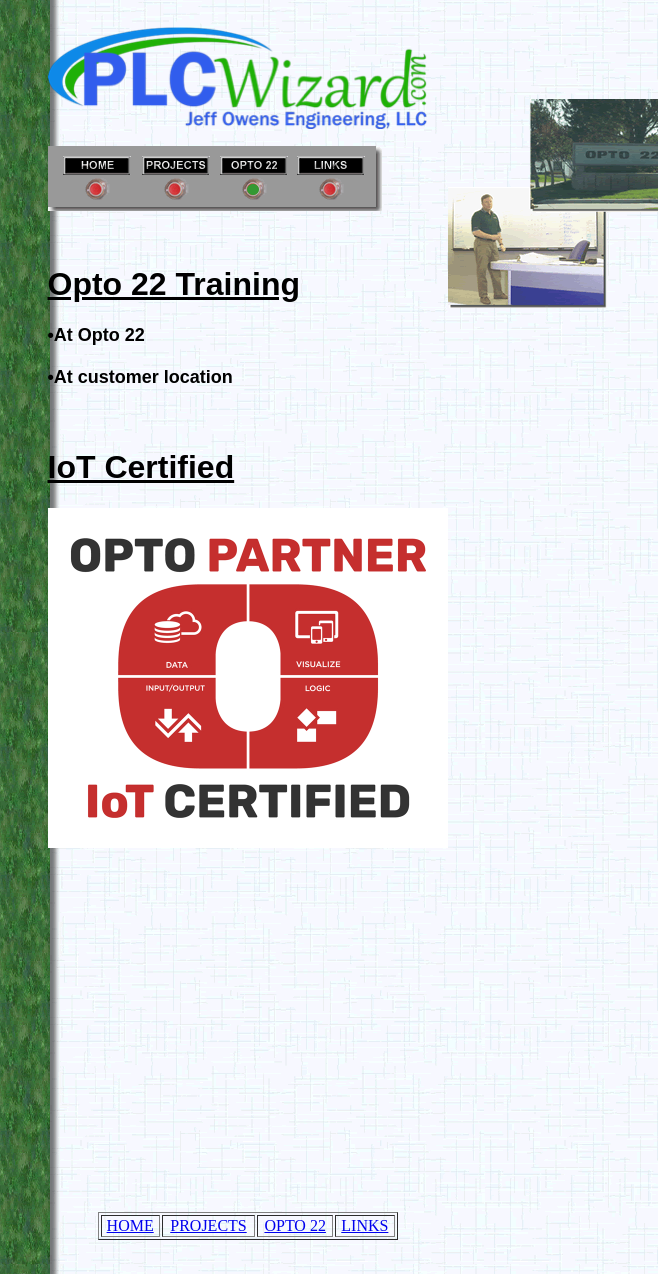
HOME (130, 1225)
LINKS (364, 1225)
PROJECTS (208, 1225)
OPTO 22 (295, 1225)
